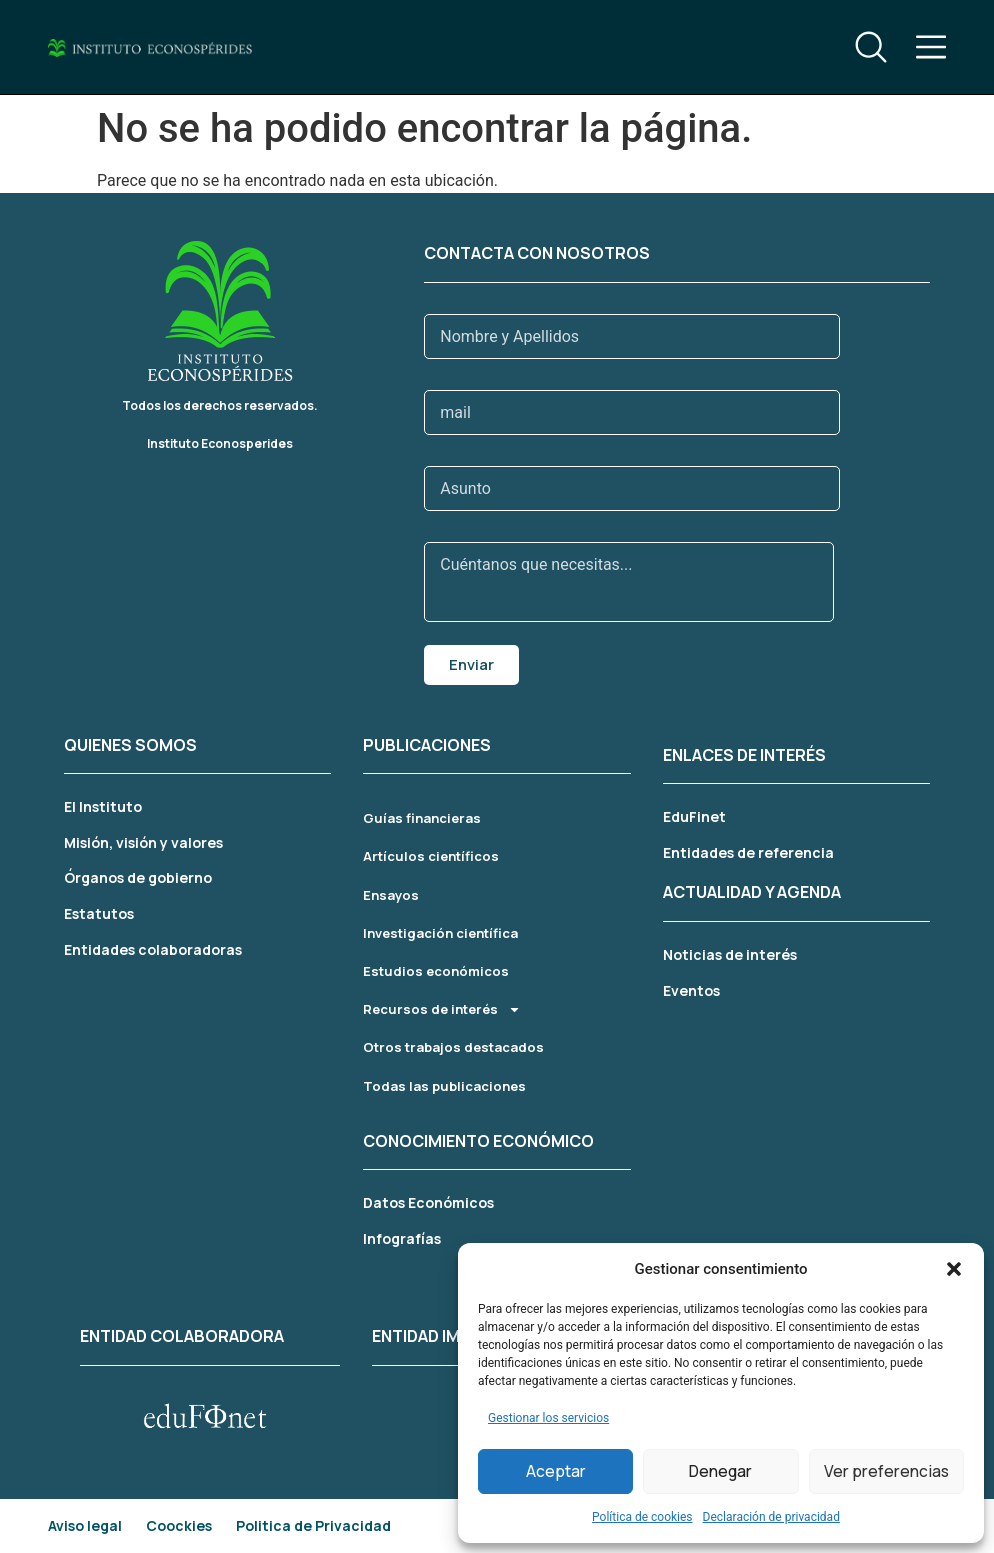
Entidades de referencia (748, 852)
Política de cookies (642, 1517)
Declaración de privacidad (771, 1517)
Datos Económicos (428, 1202)
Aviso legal (85, 1525)
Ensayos (391, 895)
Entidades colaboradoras (153, 949)
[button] (954, 1269)
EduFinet (694, 816)
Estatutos (99, 913)
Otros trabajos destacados (453, 1047)
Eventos (691, 990)
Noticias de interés (730, 954)
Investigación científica (440, 933)
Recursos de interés (442, 1009)
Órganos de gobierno (138, 877)
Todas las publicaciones (444, 1086)
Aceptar (556, 1471)
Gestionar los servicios (548, 1418)
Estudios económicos (436, 971)
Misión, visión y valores (143, 842)
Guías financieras (422, 818)
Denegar (721, 1471)
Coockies (179, 1525)
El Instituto (103, 806)
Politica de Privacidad (313, 1525)
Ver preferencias (886, 1471)
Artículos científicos (431, 856)
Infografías (402, 1238)
